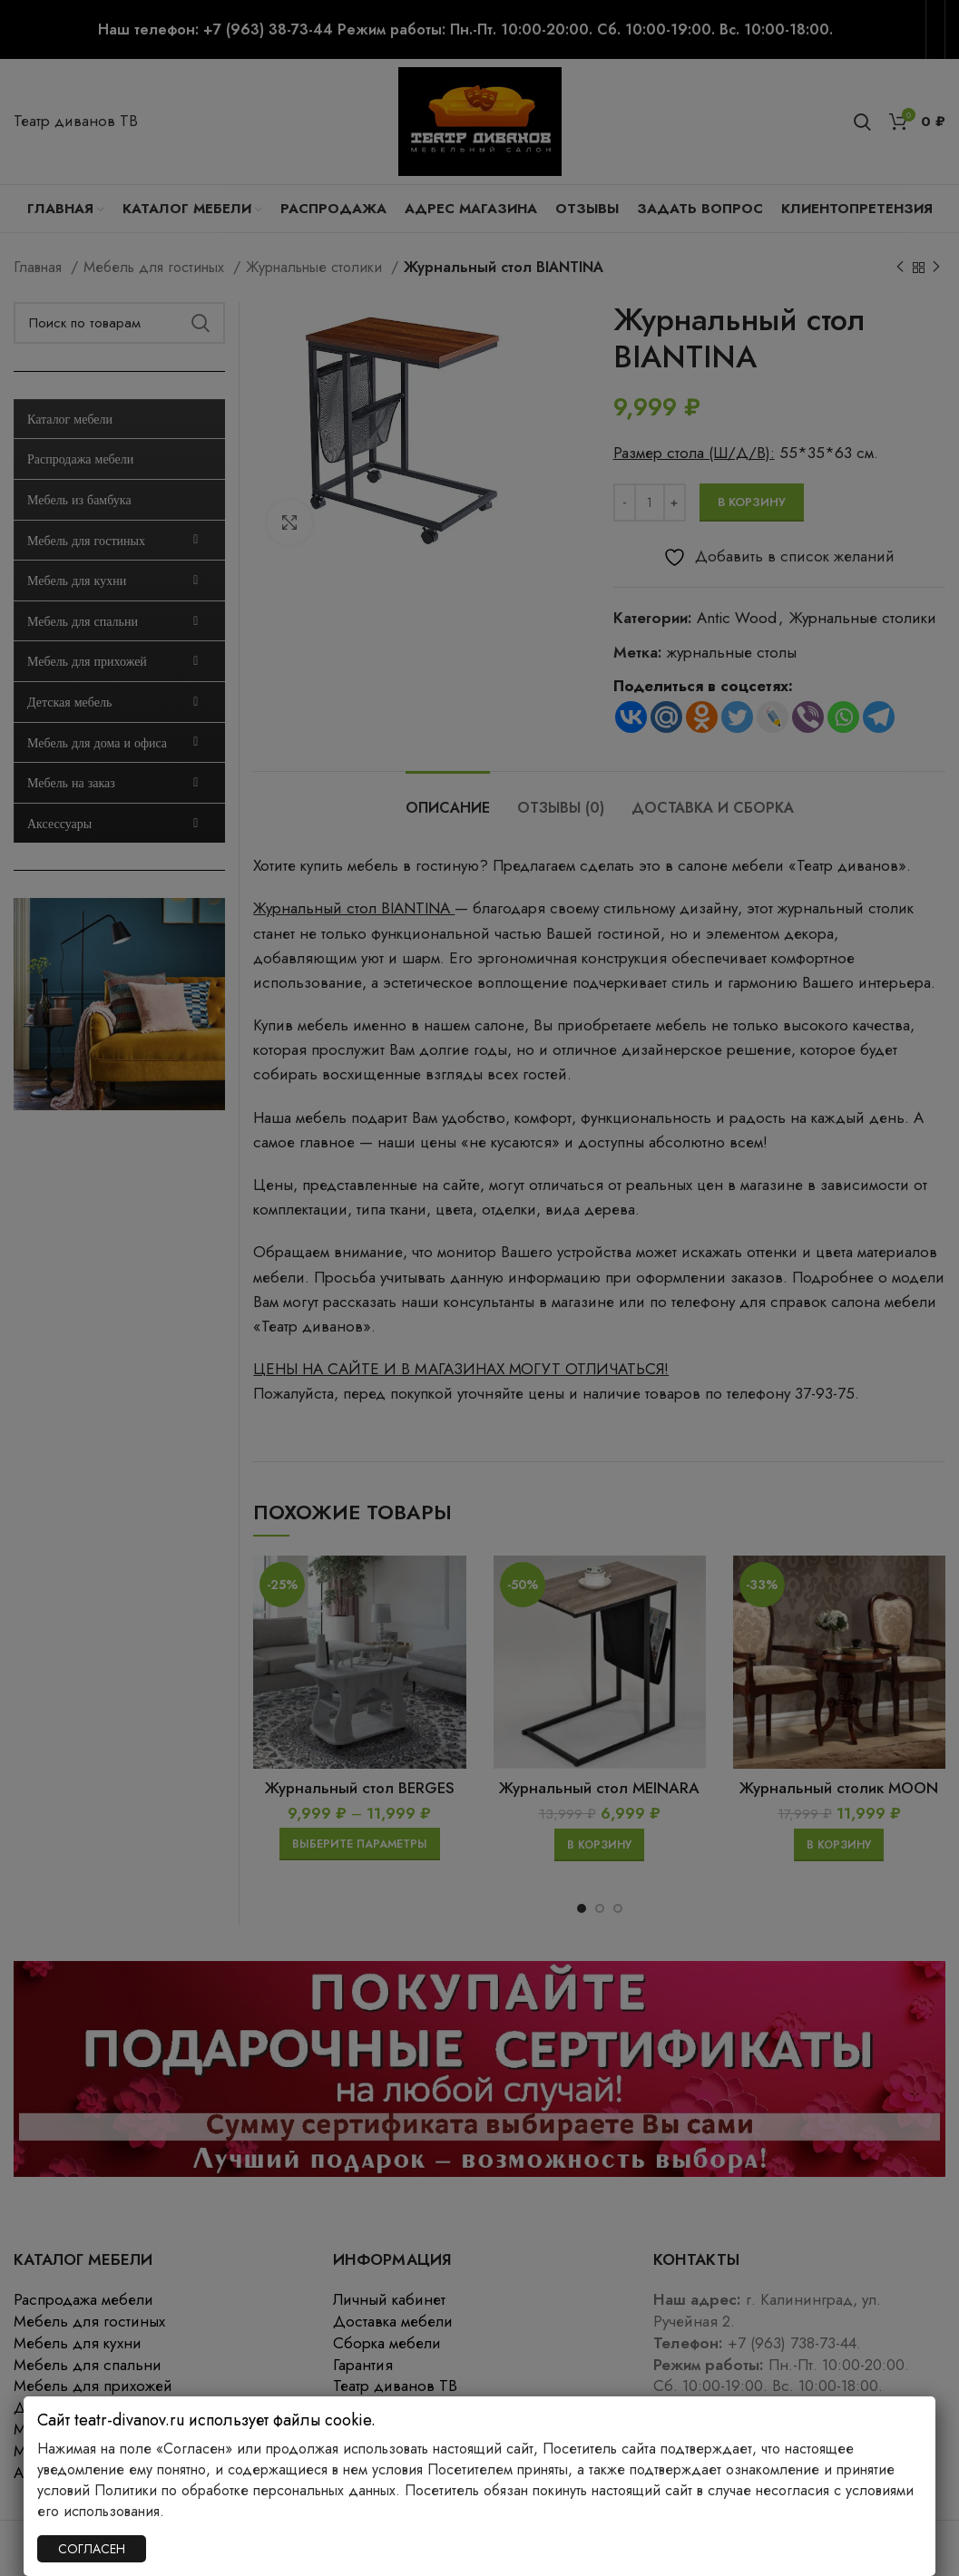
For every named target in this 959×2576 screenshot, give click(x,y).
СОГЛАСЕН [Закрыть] (91, 2549)
